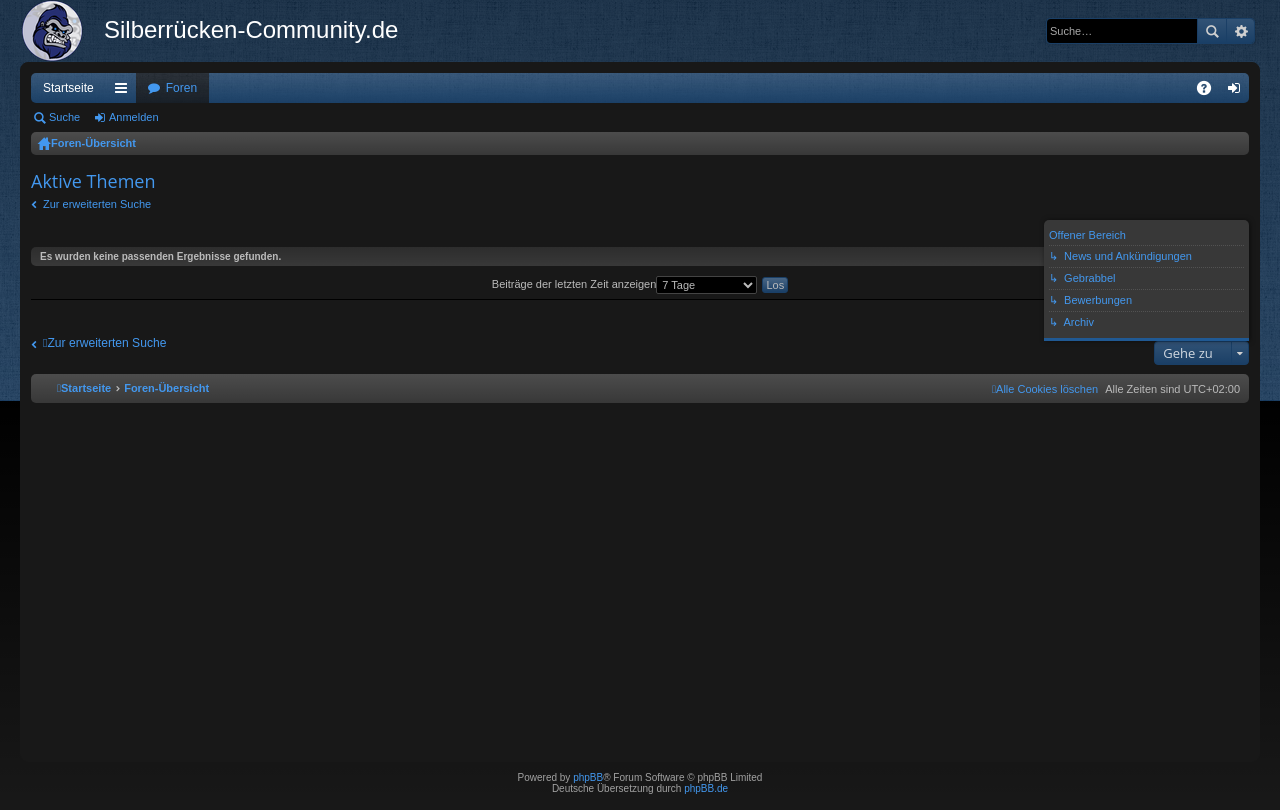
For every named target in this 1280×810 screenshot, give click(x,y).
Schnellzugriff (125, 92)
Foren (181, 88)
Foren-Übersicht (93, 143)
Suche (1212, 31)
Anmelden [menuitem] (1238, 92)
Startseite (68, 88)
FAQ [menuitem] (1210, 92)
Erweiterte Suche (1240, 31)
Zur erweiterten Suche (97, 204)
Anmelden (134, 117)
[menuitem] (1045, 389)
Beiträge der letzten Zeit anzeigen (625, 284)
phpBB (588, 777)
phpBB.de (706, 788)
